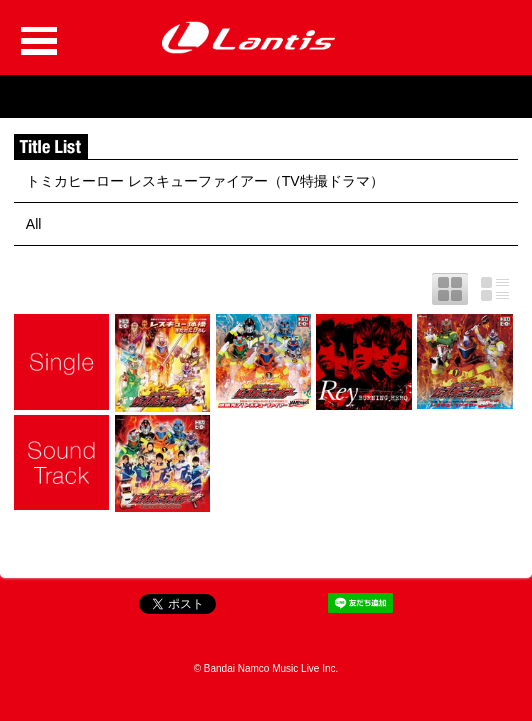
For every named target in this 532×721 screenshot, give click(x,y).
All (34, 224)
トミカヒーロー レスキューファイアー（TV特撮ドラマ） (205, 181)
